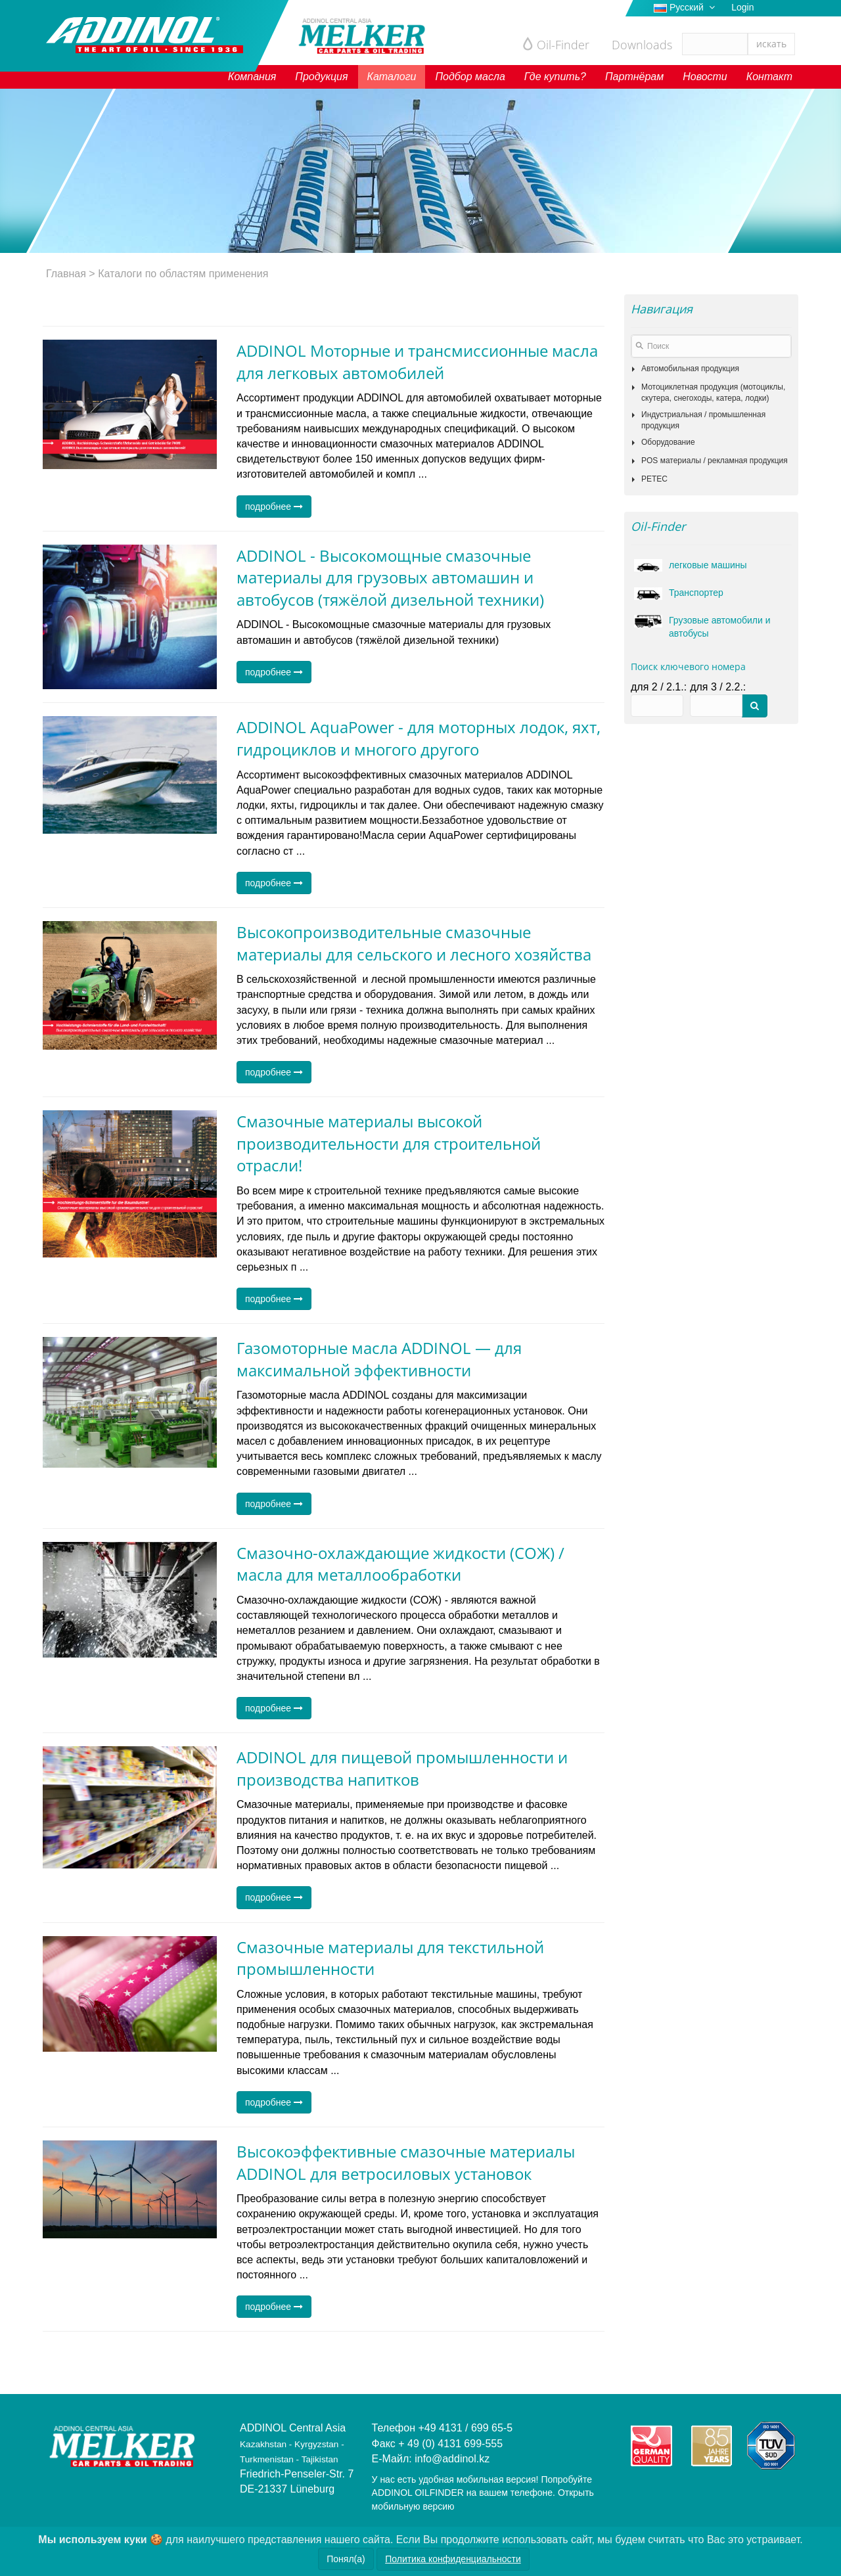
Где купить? (555, 76)
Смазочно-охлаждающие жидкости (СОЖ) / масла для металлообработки (400, 1564)
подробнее (274, 506)
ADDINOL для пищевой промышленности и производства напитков (402, 1768)
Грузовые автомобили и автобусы (706, 626)
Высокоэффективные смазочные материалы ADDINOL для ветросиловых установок (406, 2162)
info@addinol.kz (452, 2458)
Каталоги (392, 76)
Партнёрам (634, 76)
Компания (252, 76)
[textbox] (711, 346)
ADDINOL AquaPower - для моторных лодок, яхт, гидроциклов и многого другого (419, 738)
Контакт (769, 76)
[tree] (711, 424)
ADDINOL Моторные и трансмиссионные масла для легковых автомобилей (417, 362)
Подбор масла (470, 76)
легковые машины (694, 565)
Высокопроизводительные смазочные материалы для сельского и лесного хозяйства (414, 943)
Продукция (321, 76)
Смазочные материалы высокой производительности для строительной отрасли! (389, 1143)
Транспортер (682, 593)
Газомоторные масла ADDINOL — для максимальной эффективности (379, 1359)
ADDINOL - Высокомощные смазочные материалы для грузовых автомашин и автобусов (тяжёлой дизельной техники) (390, 577)
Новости (705, 76)
